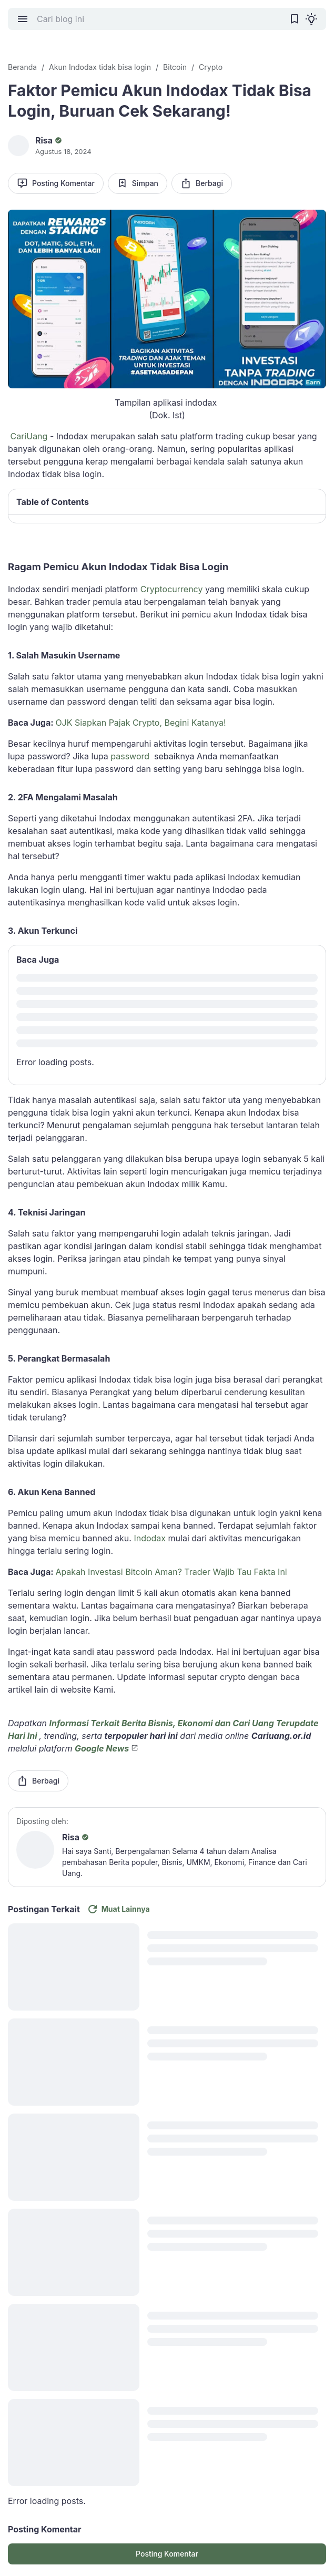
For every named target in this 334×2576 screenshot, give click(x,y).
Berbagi (201, 183)
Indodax (150, 1538)
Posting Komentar (56, 183)
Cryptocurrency (171, 589)
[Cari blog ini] (158, 18)
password (129, 756)
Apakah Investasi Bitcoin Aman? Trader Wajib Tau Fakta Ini (171, 1572)
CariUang (29, 436)
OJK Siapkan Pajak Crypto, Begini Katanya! (140, 722)
